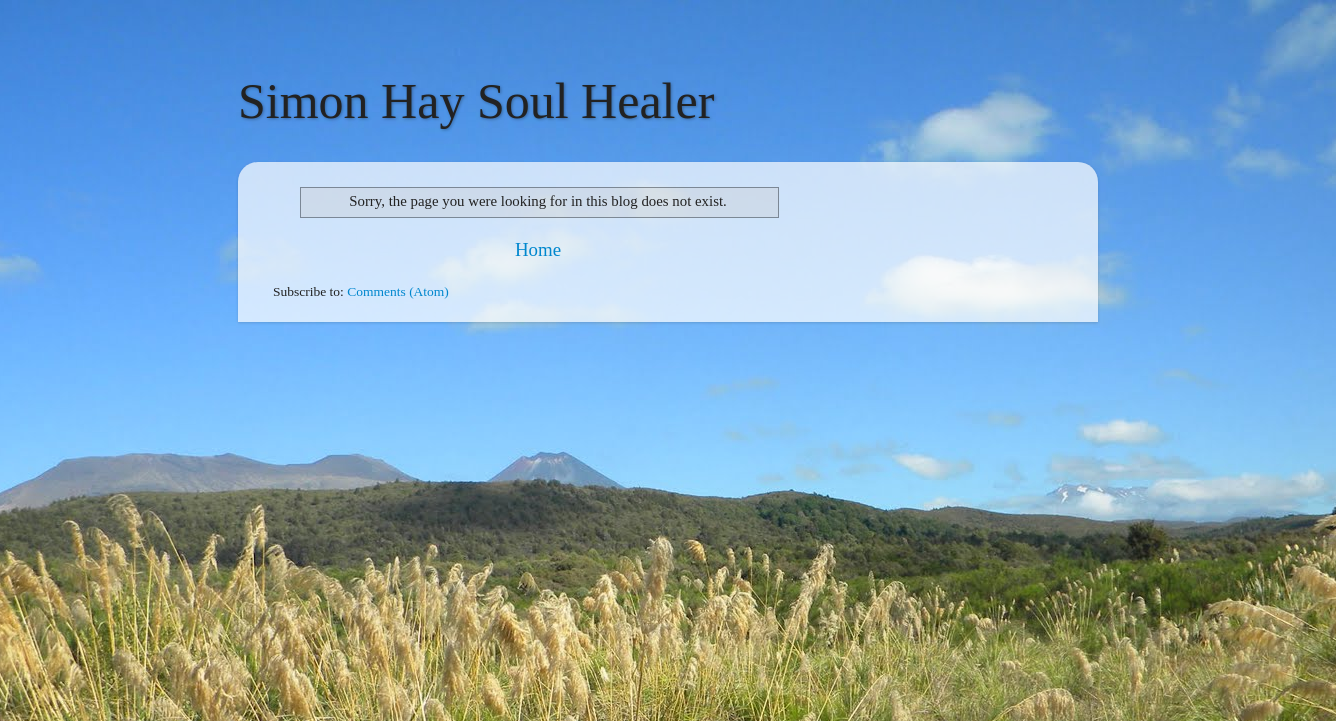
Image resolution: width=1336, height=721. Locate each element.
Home (538, 249)
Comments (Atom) (398, 291)
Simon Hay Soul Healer (476, 101)
